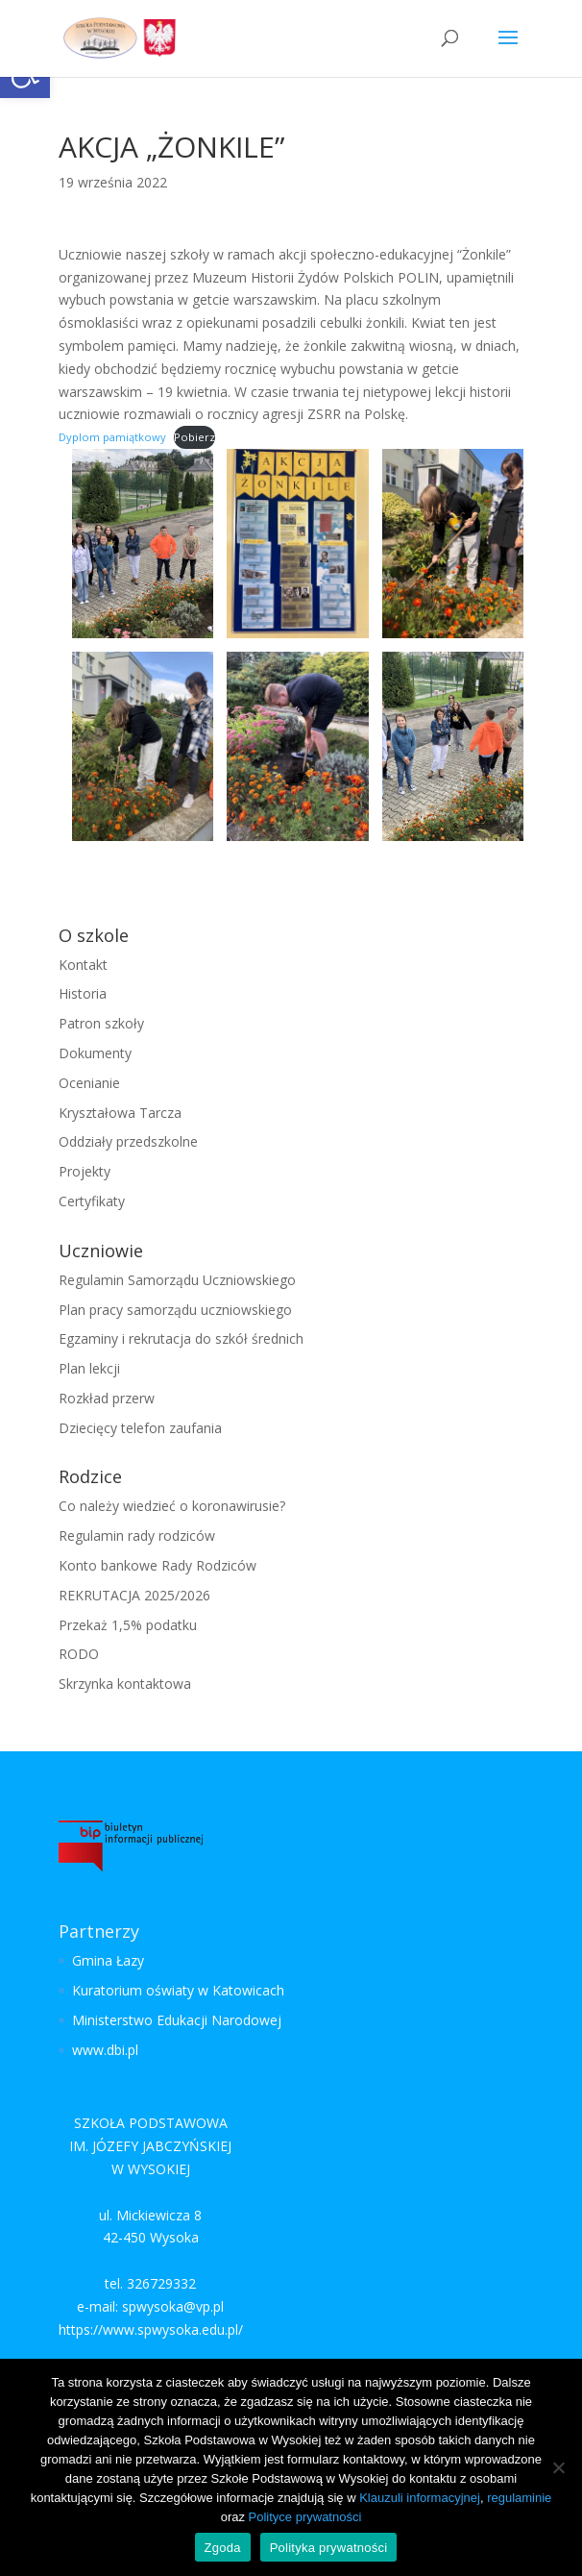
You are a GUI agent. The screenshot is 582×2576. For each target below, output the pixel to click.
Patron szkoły (101, 1023)
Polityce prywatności (305, 2517)
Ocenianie (89, 1083)
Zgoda (223, 2547)
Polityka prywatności (329, 2547)
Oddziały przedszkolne (128, 1141)
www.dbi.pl (105, 2050)
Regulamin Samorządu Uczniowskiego (177, 1280)
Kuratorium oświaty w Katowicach (178, 1990)
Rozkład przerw (107, 1398)
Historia (83, 993)
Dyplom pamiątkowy (112, 437)
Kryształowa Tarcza (120, 1112)
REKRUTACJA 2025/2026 (134, 1595)
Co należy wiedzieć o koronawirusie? (172, 1506)
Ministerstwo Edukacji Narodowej (176, 2020)
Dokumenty (95, 1053)
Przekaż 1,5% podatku (128, 1625)
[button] (508, 50)
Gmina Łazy (108, 1960)
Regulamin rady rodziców (137, 1535)
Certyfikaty (92, 1201)
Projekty (84, 1171)
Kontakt (83, 964)
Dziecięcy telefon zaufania (140, 1428)
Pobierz (194, 437)
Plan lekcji (89, 1368)
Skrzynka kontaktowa (125, 1683)
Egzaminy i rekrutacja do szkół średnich (181, 1338)
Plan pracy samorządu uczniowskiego (175, 1309)
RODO (79, 1654)
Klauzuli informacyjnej (419, 2497)
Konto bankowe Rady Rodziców (157, 1565)
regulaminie (519, 2497)
